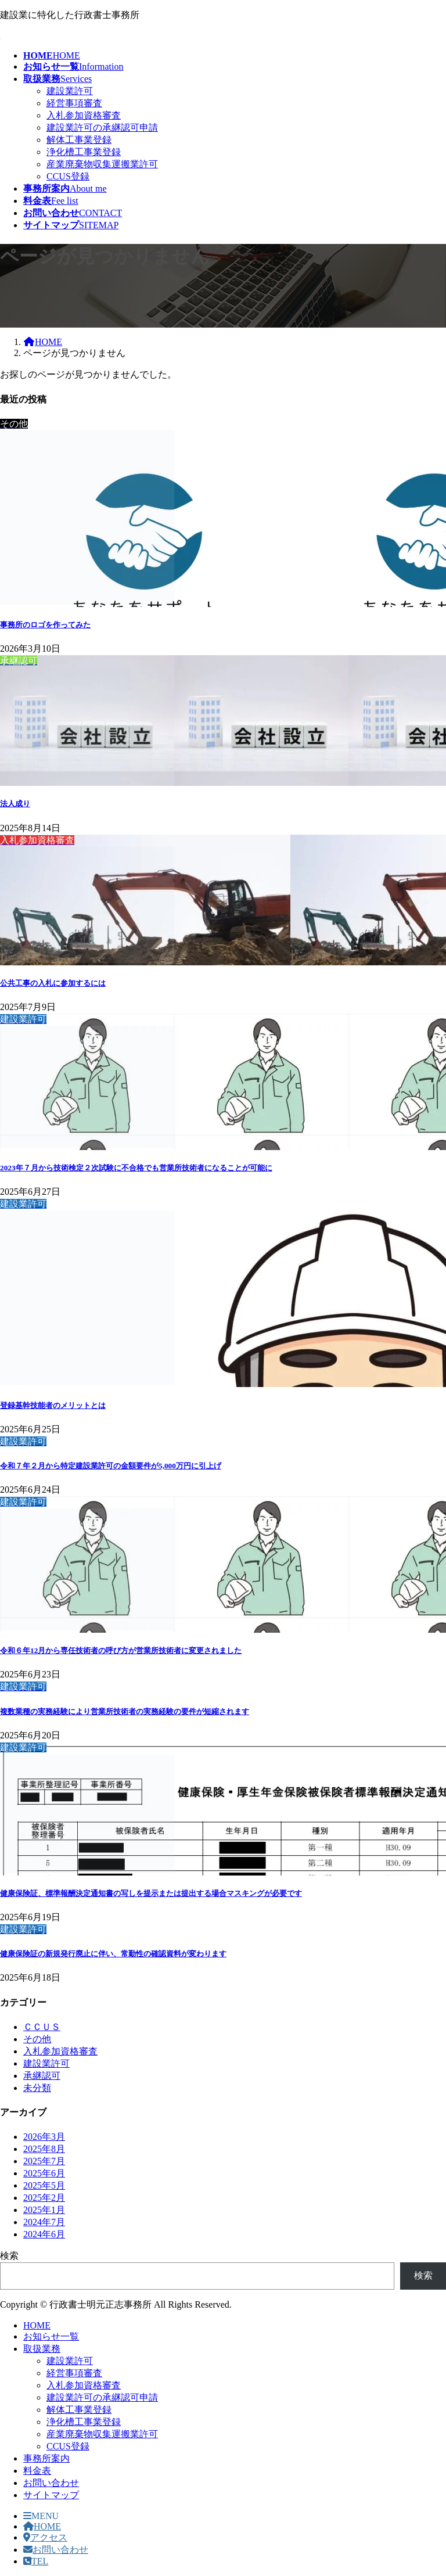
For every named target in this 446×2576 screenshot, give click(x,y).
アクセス (45, 2537)
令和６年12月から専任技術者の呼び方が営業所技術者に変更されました (121, 1650)
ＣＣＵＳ (41, 2027)
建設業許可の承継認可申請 (102, 127)
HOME (37, 2325)
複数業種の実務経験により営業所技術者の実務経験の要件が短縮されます (124, 1711)
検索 (9, 2256)
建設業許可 (69, 91)
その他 (37, 2039)
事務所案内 (46, 2458)
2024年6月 (44, 2234)
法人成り (15, 803)
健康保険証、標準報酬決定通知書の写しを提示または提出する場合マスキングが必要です (151, 1893)
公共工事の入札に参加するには (53, 983)
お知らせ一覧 (51, 2336)
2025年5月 (44, 2185)
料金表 (37, 2471)
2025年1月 (44, 2210)
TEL (35, 2561)
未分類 (37, 2088)
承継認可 (41, 2076)
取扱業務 (41, 2349)
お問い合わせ (51, 2483)
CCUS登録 (67, 176)
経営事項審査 (74, 103)
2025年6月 (44, 2173)
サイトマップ (51, 2495)
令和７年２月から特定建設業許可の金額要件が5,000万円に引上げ (110, 1465)
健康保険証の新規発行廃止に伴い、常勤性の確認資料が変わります (113, 1953)
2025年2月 (44, 2198)
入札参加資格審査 (83, 115)
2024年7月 (44, 2222)
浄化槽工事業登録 (83, 152)
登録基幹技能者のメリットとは (53, 1405)
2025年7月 (44, 2161)
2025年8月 (44, 2149)
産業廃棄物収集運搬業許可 (102, 164)
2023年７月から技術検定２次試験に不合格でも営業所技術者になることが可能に (136, 1167)
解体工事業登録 (79, 140)
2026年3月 (44, 2137)
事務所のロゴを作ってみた (45, 624)
